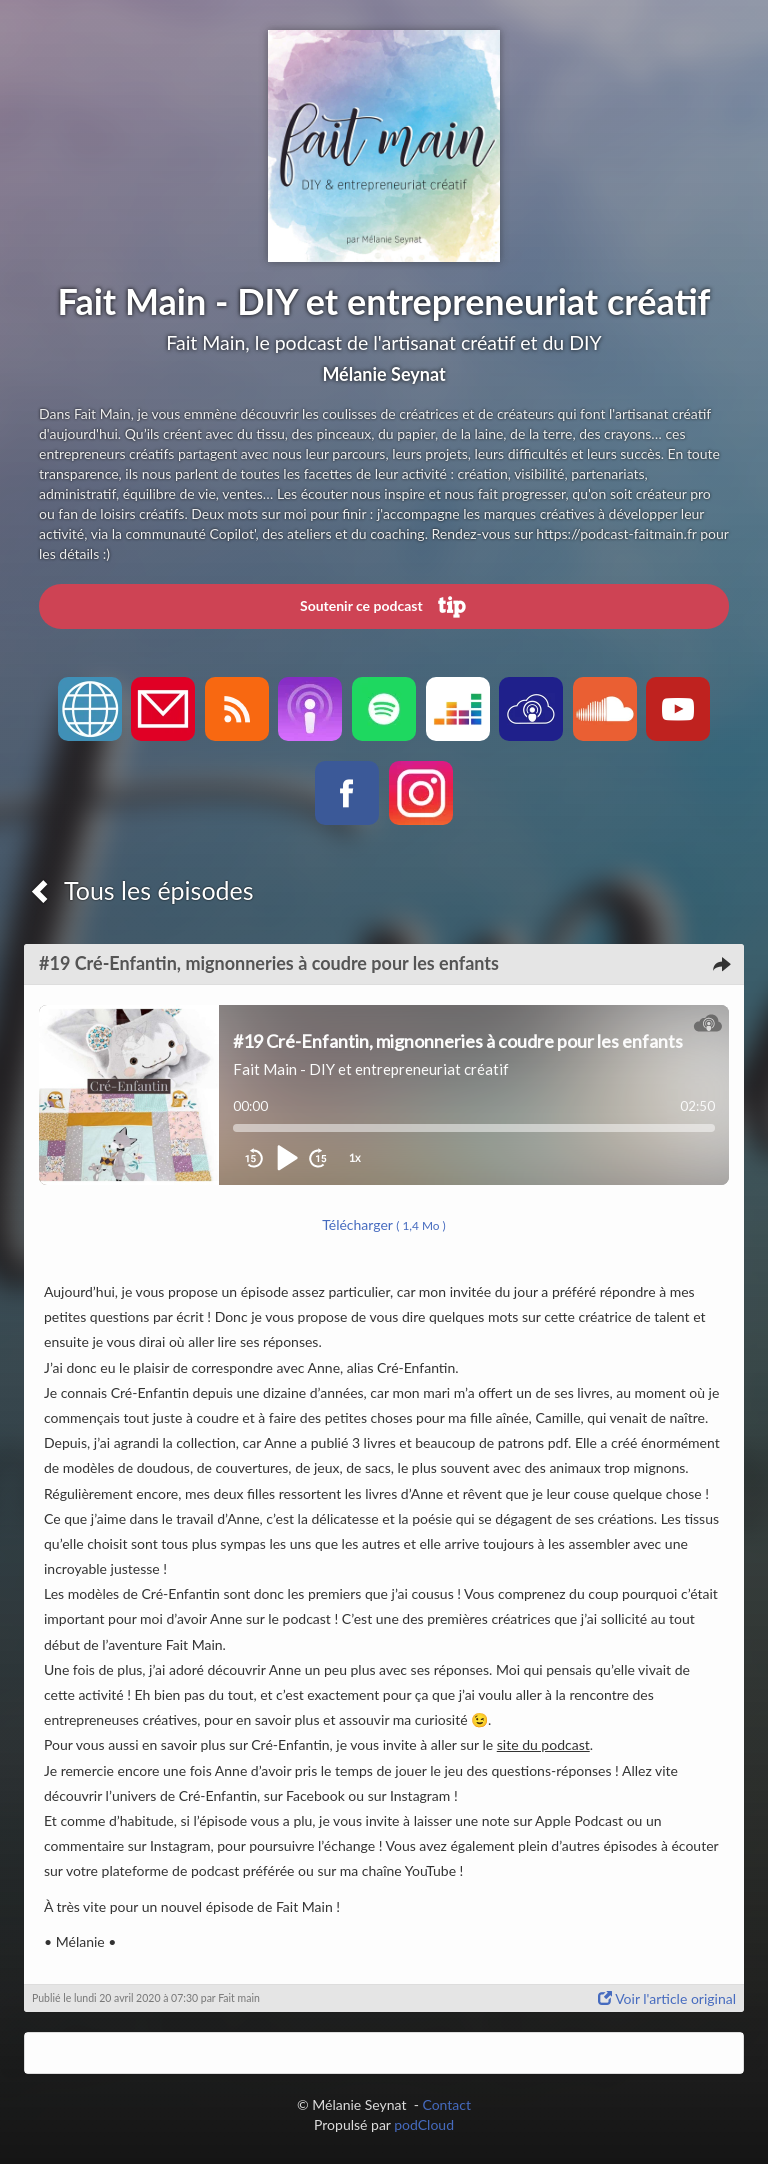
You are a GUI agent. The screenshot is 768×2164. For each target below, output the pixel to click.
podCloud (424, 2124)
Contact (446, 2104)
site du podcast (543, 1744)
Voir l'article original (667, 1998)
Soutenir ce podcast (384, 607)
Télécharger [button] (384, 1224)
